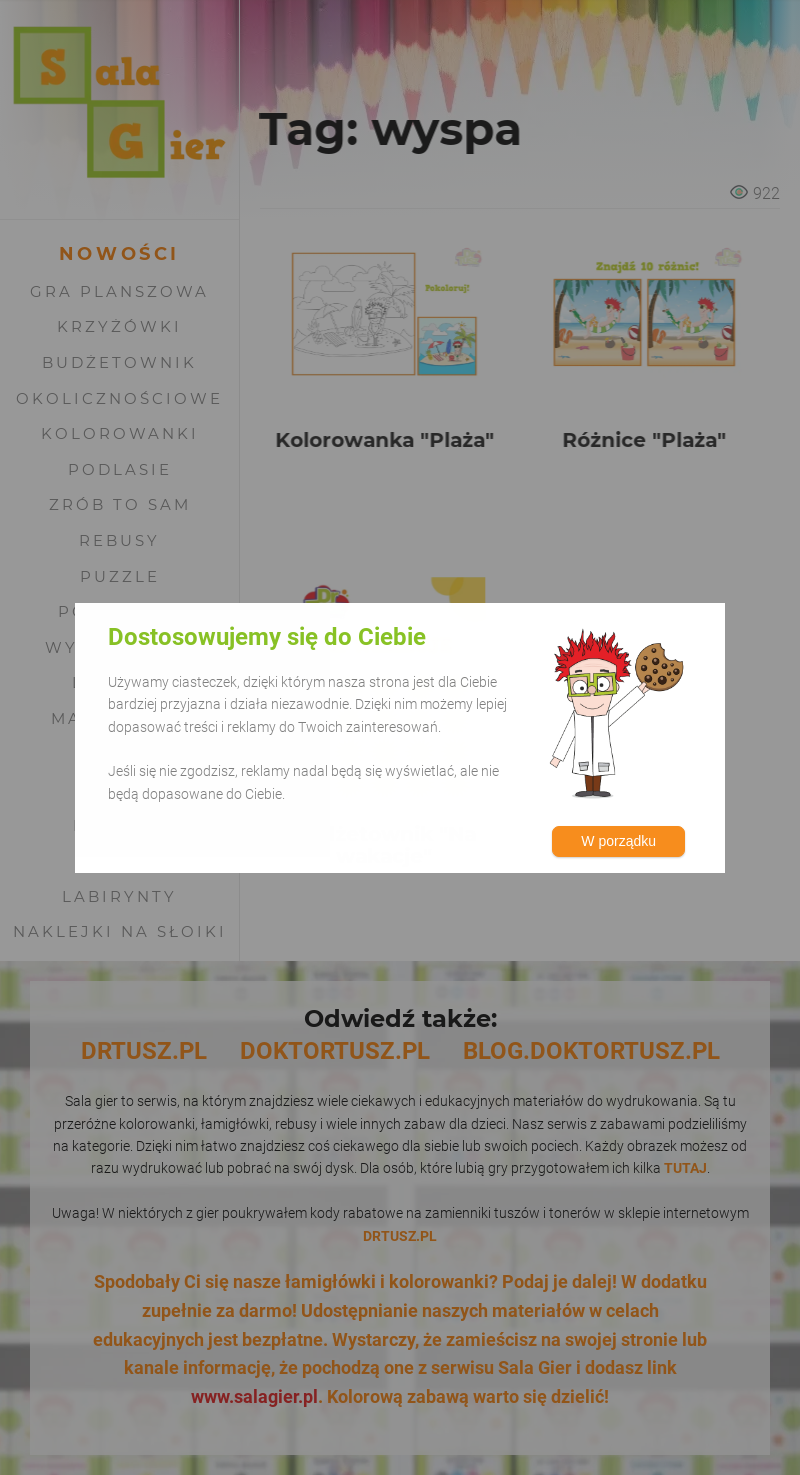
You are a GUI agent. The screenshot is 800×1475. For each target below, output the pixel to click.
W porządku (618, 841)
